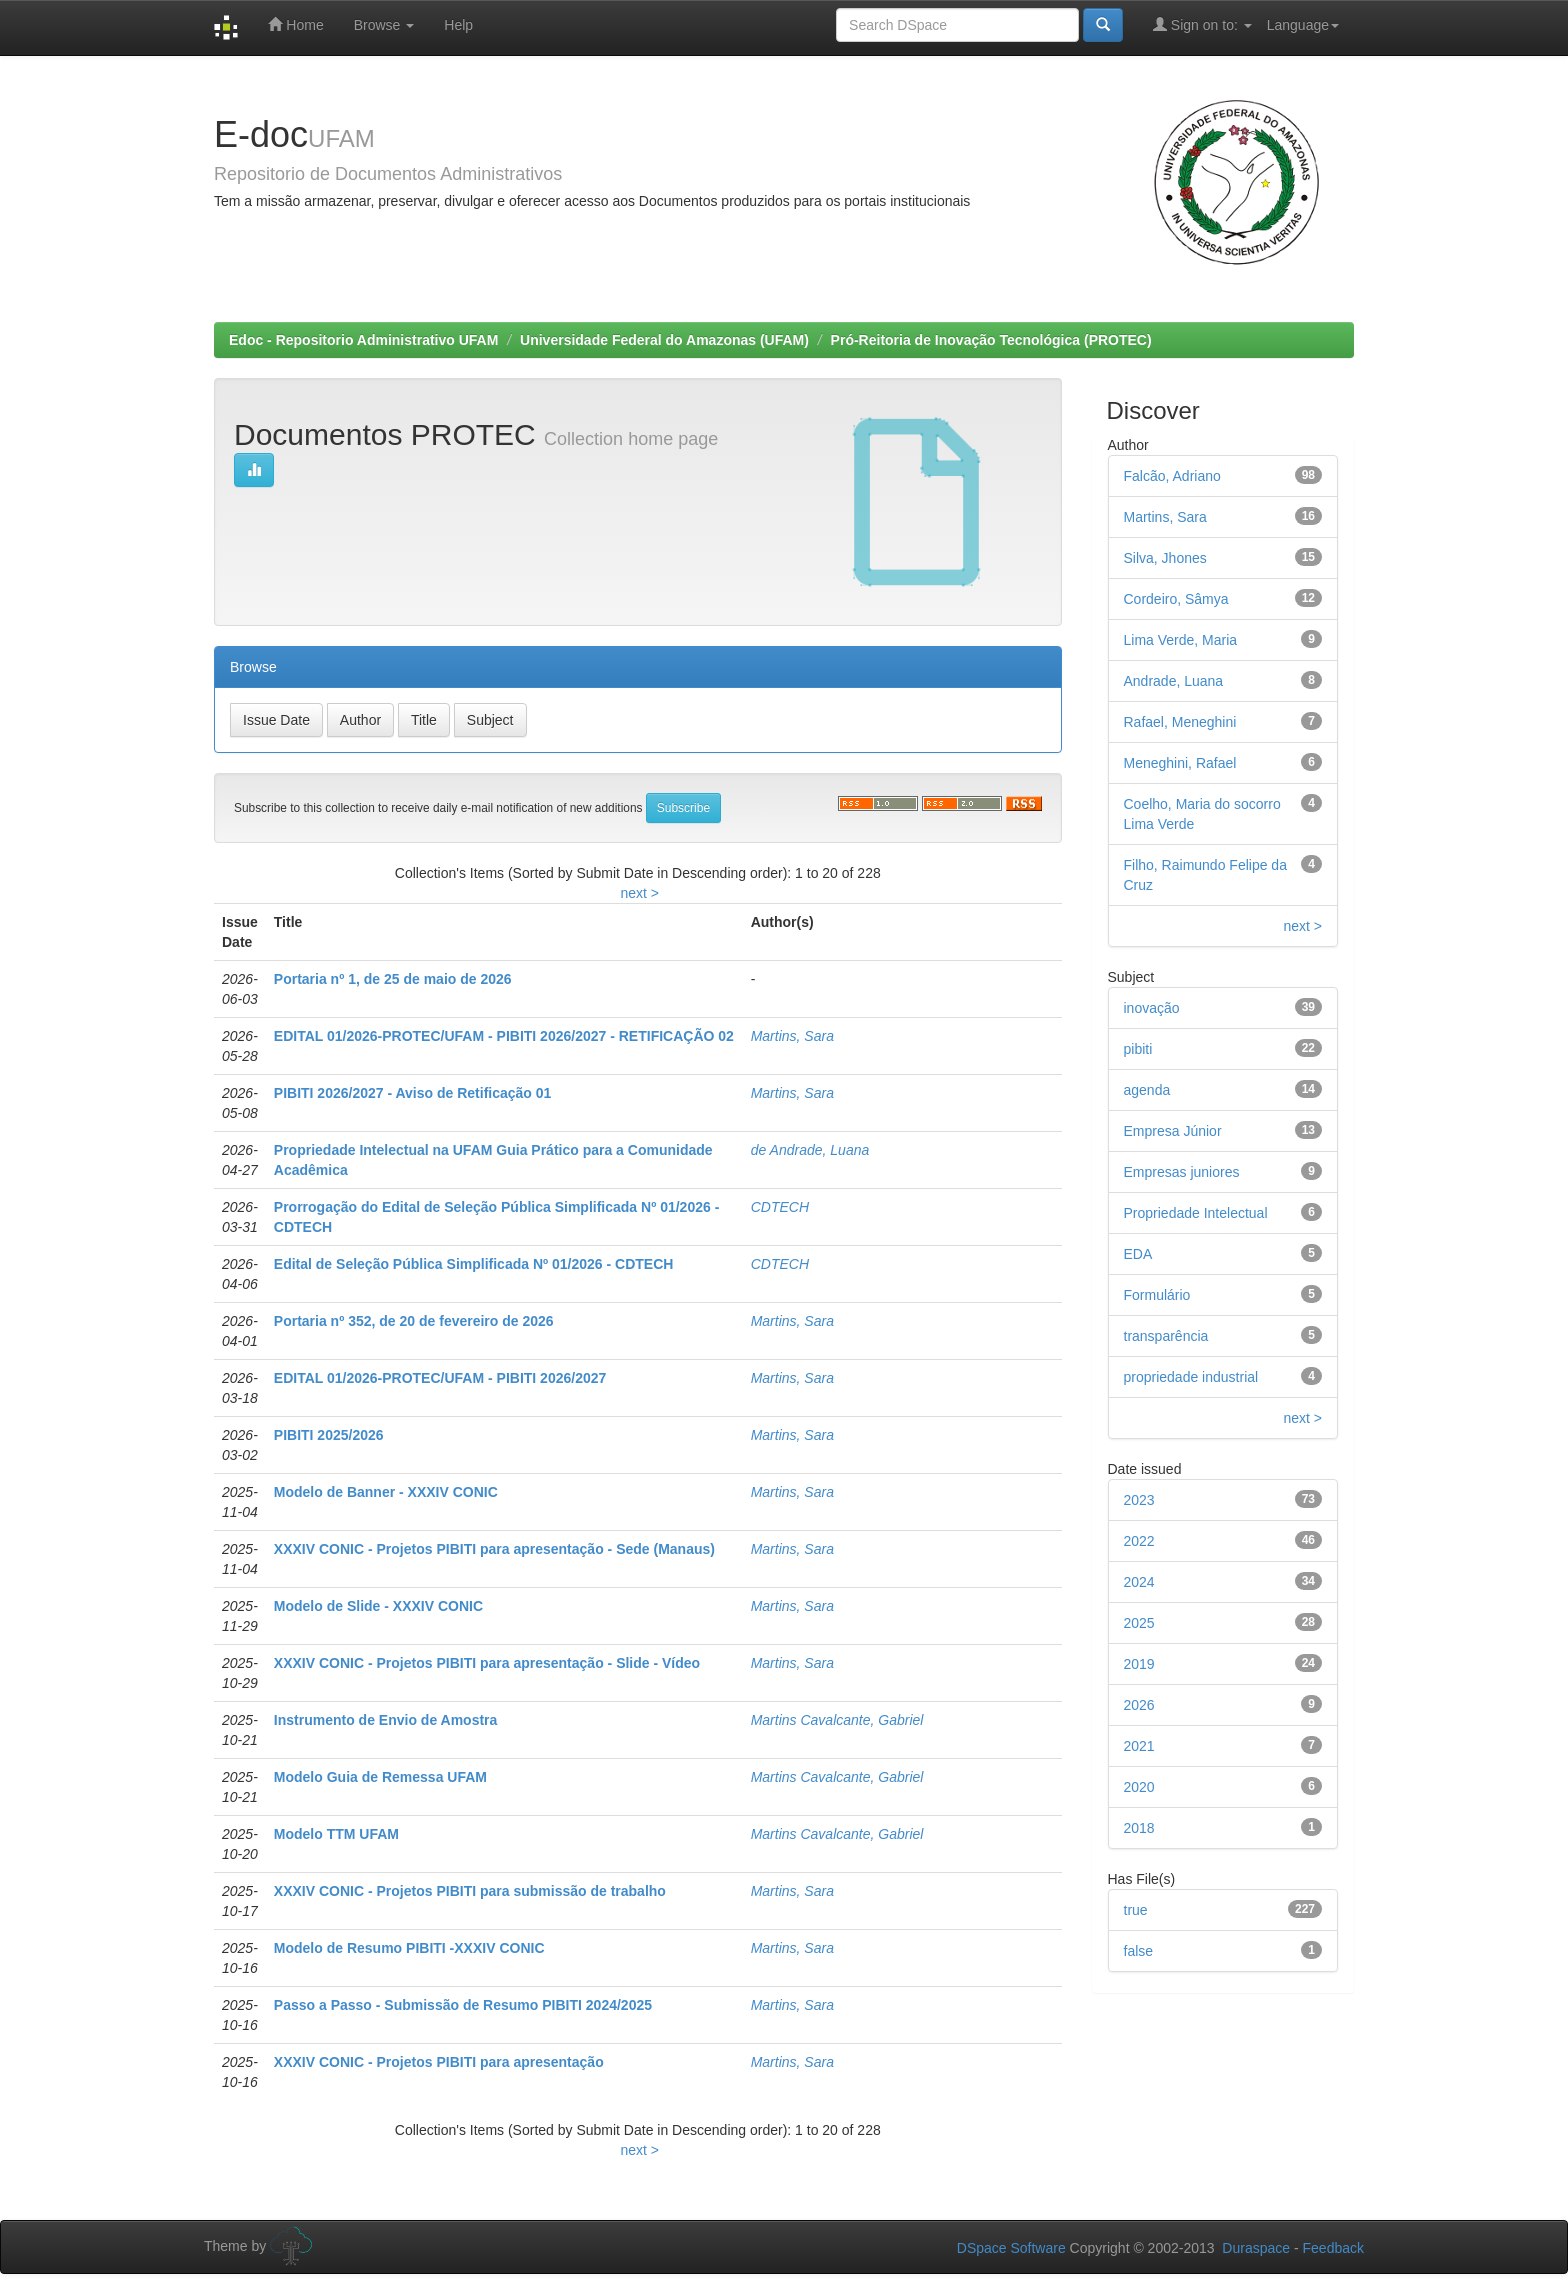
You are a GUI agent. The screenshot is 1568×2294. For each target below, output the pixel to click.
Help (458, 25)
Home (295, 24)
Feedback (1333, 2248)
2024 (1139, 1582)
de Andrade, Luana (810, 1150)
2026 (1139, 1705)
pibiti (1138, 1049)
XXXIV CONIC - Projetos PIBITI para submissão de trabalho (470, 1891)
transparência (1166, 1336)
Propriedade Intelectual (1196, 1213)
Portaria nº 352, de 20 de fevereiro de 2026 (414, 1321)
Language (1303, 25)
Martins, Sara (792, 1036)
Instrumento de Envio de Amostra (386, 1720)
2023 (1139, 1500)
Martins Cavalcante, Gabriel (837, 1720)
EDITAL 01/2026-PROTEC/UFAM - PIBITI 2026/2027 (440, 1378)
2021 (1139, 1746)
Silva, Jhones (1165, 558)
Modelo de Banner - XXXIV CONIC (386, 1492)
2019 (1139, 1664)
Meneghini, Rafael (1180, 763)
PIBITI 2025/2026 (329, 1435)
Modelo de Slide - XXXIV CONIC (378, 1606)
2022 (1139, 1541)
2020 (1139, 1787)
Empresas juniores (1182, 1172)
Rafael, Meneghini (1180, 722)
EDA (1138, 1254)
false (1139, 1951)
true (1136, 1910)
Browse (384, 25)
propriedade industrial (1191, 1377)
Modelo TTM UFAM (336, 1834)
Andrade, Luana (1174, 681)
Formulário (1157, 1295)
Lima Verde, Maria (1181, 640)
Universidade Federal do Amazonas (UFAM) (664, 340)
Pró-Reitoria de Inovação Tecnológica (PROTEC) (991, 340)
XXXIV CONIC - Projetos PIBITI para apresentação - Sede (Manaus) (494, 1549)
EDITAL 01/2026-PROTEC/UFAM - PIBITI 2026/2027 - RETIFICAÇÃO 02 (504, 1036)
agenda (1147, 1090)
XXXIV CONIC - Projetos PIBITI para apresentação (439, 2062)
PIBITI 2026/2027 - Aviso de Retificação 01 (413, 1093)
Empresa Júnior (1173, 1131)
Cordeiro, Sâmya (1176, 599)
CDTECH (780, 1207)
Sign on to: (1202, 24)
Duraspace (1256, 2248)
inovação (1152, 1008)
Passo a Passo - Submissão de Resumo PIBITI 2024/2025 (463, 2005)
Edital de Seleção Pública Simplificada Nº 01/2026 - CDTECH (474, 1264)
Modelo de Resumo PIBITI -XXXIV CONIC (409, 1948)
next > (639, 893)
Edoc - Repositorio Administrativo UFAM (363, 340)
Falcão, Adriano (1172, 476)
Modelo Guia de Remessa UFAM (380, 1777)
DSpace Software (1011, 2248)
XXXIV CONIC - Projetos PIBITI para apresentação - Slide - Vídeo (487, 1663)
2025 (1139, 1623)
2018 (1139, 1828)
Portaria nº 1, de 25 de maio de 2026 (393, 979)
